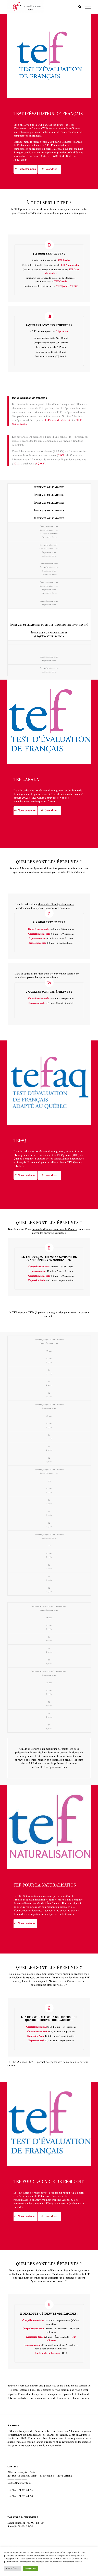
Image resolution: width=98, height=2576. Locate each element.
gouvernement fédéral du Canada (53, 794)
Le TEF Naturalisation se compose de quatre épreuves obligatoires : (49, 2019)
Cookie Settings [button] (12, 2568)
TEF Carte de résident (58, 420)
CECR (61, 455)
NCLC (16, 463)
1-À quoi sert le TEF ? (49, 254)
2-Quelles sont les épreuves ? (49, 325)
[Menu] (86, 7)
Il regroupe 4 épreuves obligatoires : (49, 2313)
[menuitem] (78, 7)
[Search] (78, 7)
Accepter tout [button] (30, 2568)
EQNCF (40, 463)
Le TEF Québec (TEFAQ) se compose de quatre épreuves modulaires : (49, 1258)
